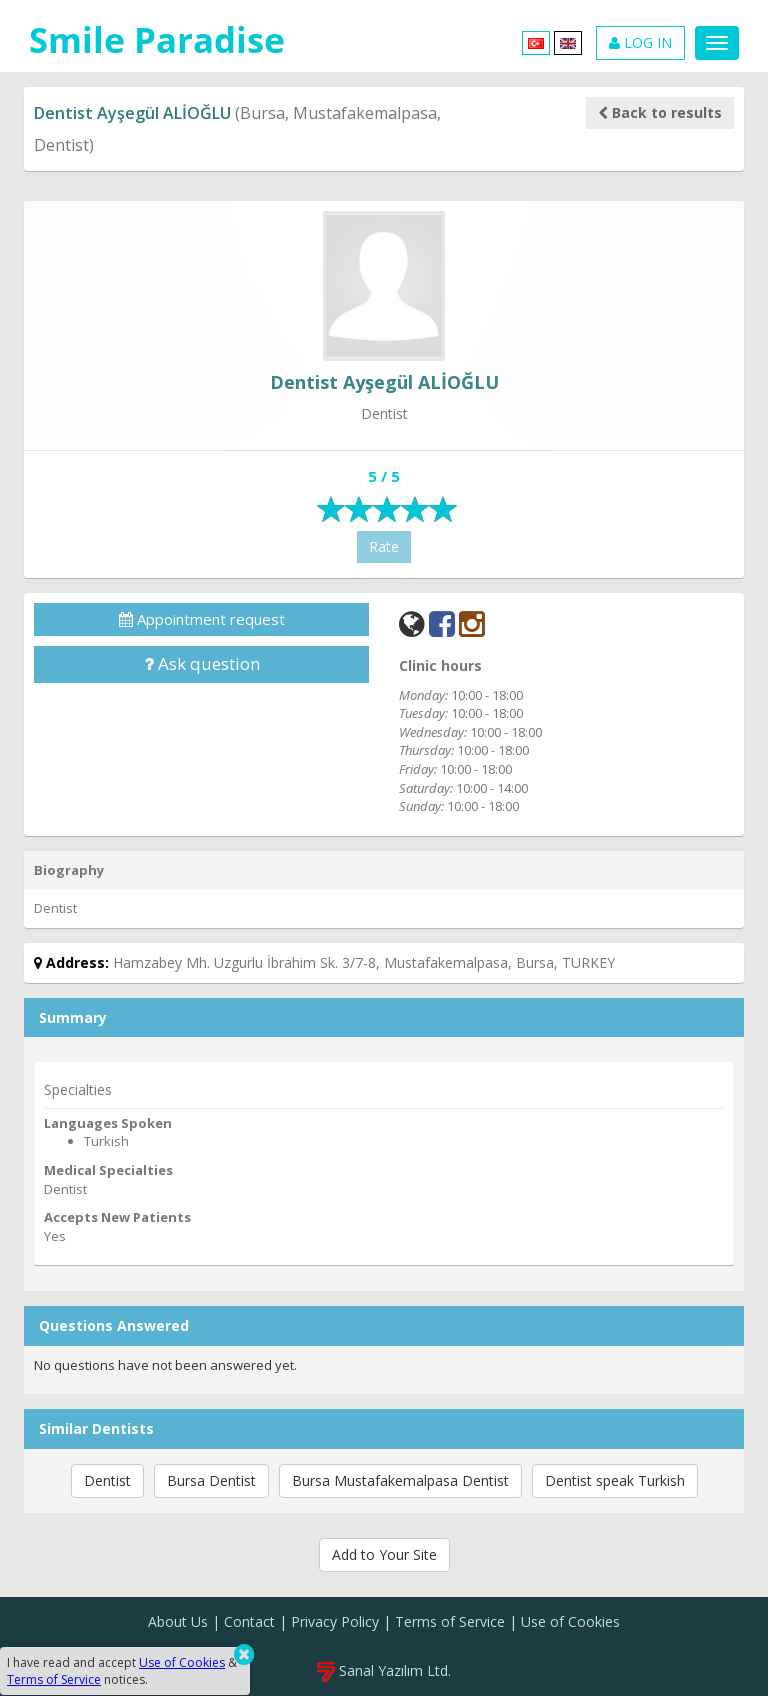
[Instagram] (472, 623)
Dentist (107, 1480)
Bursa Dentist (211, 1480)
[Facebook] (442, 623)
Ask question (202, 663)
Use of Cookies (570, 1621)
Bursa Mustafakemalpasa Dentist (400, 1480)
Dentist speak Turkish (615, 1480)
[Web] (412, 623)
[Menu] (717, 43)
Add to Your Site (384, 1554)
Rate (384, 546)
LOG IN (640, 42)
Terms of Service (450, 1621)
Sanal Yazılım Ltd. (384, 1670)
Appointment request (202, 619)
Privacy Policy (335, 1621)
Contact (249, 1621)
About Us (178, 1621)
